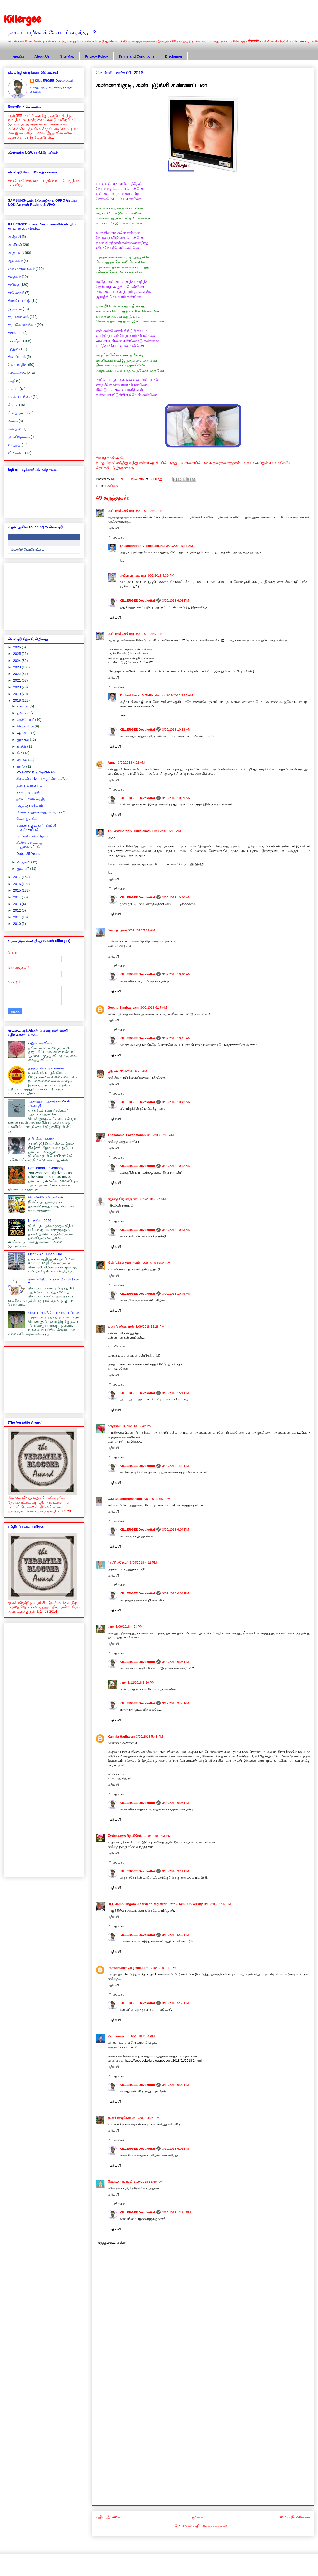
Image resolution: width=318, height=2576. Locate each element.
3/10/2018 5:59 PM (175, 1935)
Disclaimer (173, 56)
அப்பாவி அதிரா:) (121, 511)
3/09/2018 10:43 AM (176, 1230)
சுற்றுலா (14, 349)
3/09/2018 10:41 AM (176, 1038)
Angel (112, 762)
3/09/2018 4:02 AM (131, 762)
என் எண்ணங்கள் (21, 269)
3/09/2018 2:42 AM (148, 511)
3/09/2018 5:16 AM (167, 831)
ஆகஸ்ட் (24, 733)
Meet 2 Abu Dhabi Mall (45, 1254)
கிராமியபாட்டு (19, 301)
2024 (17, 661)
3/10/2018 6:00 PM (175, 2085)
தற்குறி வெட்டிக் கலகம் (46, 1068)
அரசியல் (15, 244)
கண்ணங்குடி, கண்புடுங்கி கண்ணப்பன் (36, 827)
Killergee (22, 19)
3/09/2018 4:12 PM (143, 1562)
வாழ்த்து (14, 445)
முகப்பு (18, 56)
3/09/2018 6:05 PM (175, 1662)
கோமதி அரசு (117, 930)
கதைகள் (14, 276)
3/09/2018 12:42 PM (137, 1426)
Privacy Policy (96, 56)
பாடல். (13, 389)
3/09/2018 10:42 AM (176, 1102)
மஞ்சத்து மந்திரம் (29, 805)
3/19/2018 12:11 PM (176, 2212)
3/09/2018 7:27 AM (152, 1199)
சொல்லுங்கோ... (28, 819)
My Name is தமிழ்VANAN (35, 772)
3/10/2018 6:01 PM (175, 2148)
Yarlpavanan (117, 2036)
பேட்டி (13, 405)
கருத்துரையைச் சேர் (112, 2243)
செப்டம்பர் (26, 726)
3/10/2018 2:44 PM (163, 1968)
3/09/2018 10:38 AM (176, 729)
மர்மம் (13, 421)
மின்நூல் (14, 429)
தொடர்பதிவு (17, 365)
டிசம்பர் (23, 706)
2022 (17, 674)
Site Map (67, 56)
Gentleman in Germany (46, 1168)
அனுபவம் (16, 253)
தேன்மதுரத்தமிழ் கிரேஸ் (125, 1836)
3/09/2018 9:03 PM (157, 1836)
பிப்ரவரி (24, 862)
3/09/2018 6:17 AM (153, 1007)
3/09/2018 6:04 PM (175, 1529)
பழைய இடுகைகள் (293, 2517)
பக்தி (11, 381)
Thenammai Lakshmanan (127, 1135)
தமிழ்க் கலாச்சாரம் (42, 1139)
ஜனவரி (23, 869)
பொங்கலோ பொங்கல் (45, 1197)
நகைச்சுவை (17, 373)
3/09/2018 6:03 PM (175, 600)
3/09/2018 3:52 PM (156, 1499)
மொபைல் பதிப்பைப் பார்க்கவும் (203, 2526)
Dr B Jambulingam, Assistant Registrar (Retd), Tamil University (155, 1904)
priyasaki (114, 1426)
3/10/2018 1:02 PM (217, 1904)
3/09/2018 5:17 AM (179, 546)
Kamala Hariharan (121, 1736)
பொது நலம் (17, 413)
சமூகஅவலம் (18, 317)
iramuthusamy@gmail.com (128, 1968)
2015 (17, 890)
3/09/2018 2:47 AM (148, 634)
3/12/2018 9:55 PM (175, 1703)
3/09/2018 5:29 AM (141, 930)
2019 (17, 694)
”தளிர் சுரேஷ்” (118, 1562)
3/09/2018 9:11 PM (175, 1871)
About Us (42, 56)
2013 (17, 904)
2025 (17, 654)
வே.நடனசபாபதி (120, 2181)
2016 (17, 884)
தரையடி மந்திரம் (29, 785)
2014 (17, 897)
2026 (17, 647)
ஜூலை (23, 740)
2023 (17, 667)
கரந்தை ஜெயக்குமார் (122, 1199)
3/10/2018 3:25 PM (145, 2118)
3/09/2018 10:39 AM (176, 798)
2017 (17, 877)
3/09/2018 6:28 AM (133, 1071)
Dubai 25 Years (28, 853)
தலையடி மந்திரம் (29, 792)
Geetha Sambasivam (123, 1007)
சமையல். (15, 333)
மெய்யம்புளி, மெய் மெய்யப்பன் (53, 1313)
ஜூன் (22, 746)
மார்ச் (21, 766)
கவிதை (112, 486)
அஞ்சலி (14, 237)
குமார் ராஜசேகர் (119, 2118)
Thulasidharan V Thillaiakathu (142, 546)
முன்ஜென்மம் (19, 437)
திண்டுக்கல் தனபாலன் (124, 1263)
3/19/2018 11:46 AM (148, 2181)
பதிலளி (113, 528)
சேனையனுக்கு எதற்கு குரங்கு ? (40, 812)
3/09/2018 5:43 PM (149, 1736)
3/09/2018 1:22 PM (175, 1466)
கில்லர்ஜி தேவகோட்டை (27, 549)
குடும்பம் (15, 309)
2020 (17, 687)
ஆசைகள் (15, 261)
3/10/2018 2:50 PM (141, 2036)
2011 (17, 917)
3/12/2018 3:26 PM (141, 1682)
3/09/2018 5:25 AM (179, 695)
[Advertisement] (203, 2425)
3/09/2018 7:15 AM (160, 1135)
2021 (17, 680)
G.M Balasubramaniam (125, 1499)
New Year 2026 (39, 1221)
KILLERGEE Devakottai (137, 600)
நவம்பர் (23, 713)
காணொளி (16, 293)
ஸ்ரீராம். (113, 1071)
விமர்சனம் (16, 453)
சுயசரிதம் (15, 341)
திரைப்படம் (17, 357)
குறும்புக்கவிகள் (40, 1043)
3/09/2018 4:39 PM (160, 575)
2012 (17, 910)
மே (20, 753)
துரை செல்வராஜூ (121, 1326)
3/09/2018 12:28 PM (150, 1326)
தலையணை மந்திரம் (32, 799)
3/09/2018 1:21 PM (175, 1393)
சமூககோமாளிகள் (22, 325)
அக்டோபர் (26, 720)
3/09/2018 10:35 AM (156, 1263)
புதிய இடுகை (108, 2517)
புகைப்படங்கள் (20, 397)
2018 (17, 700)
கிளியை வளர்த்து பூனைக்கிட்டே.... (31, 845)
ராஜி (111, 1626)
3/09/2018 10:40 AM (176, 897)
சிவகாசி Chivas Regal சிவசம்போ (42, 779)
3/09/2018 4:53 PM (129, 1626)
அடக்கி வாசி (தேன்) (32, 836)
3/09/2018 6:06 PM (175, 1803)
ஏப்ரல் (22, 760)
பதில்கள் (119, 537)
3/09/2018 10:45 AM (176, 1293)
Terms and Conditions (137, 56)
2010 (17, 924)
